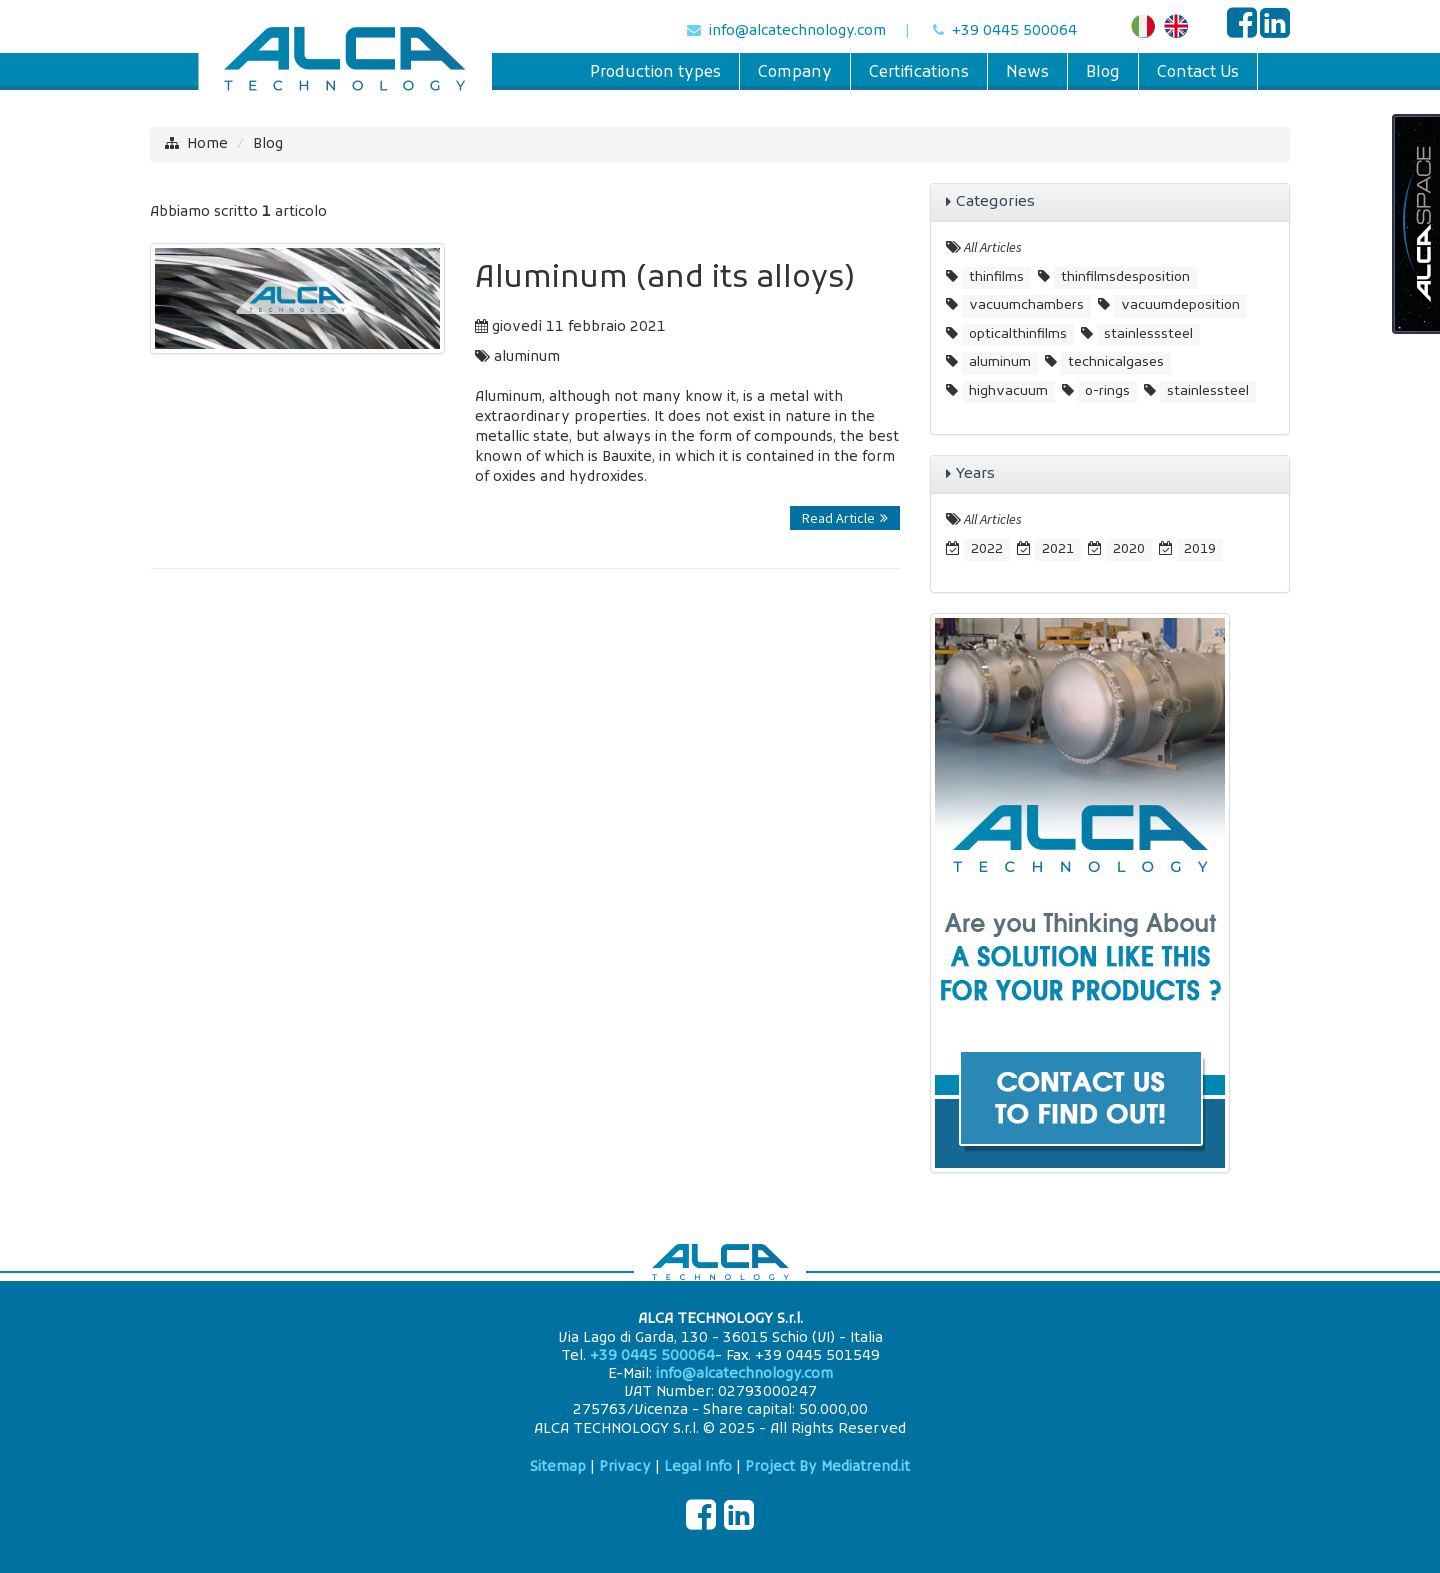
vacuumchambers (1026, 305)
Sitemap (558, 1467)
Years (975, 474)
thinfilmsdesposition (1125, 277)
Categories (995, 202)
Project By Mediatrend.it (827, 1467)
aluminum (527, 357)
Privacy (625, 1467)
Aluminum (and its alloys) (665, 279)
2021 (1058, 549)
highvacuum (1008, 391)
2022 (987, 549)
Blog (268, 144)
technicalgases (1116, 362)
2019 (1200, 549)
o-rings (1107, 391)
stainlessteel (1208, 391)
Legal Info (698, 1467)
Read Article (845, 518)
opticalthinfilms (1018, 334)
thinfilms (996, 277)
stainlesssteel (1148, 334)
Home (207, 144)
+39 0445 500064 (1014, 31)
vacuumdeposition (1180, 305)
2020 (1129, 549)
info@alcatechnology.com (797, 31)
